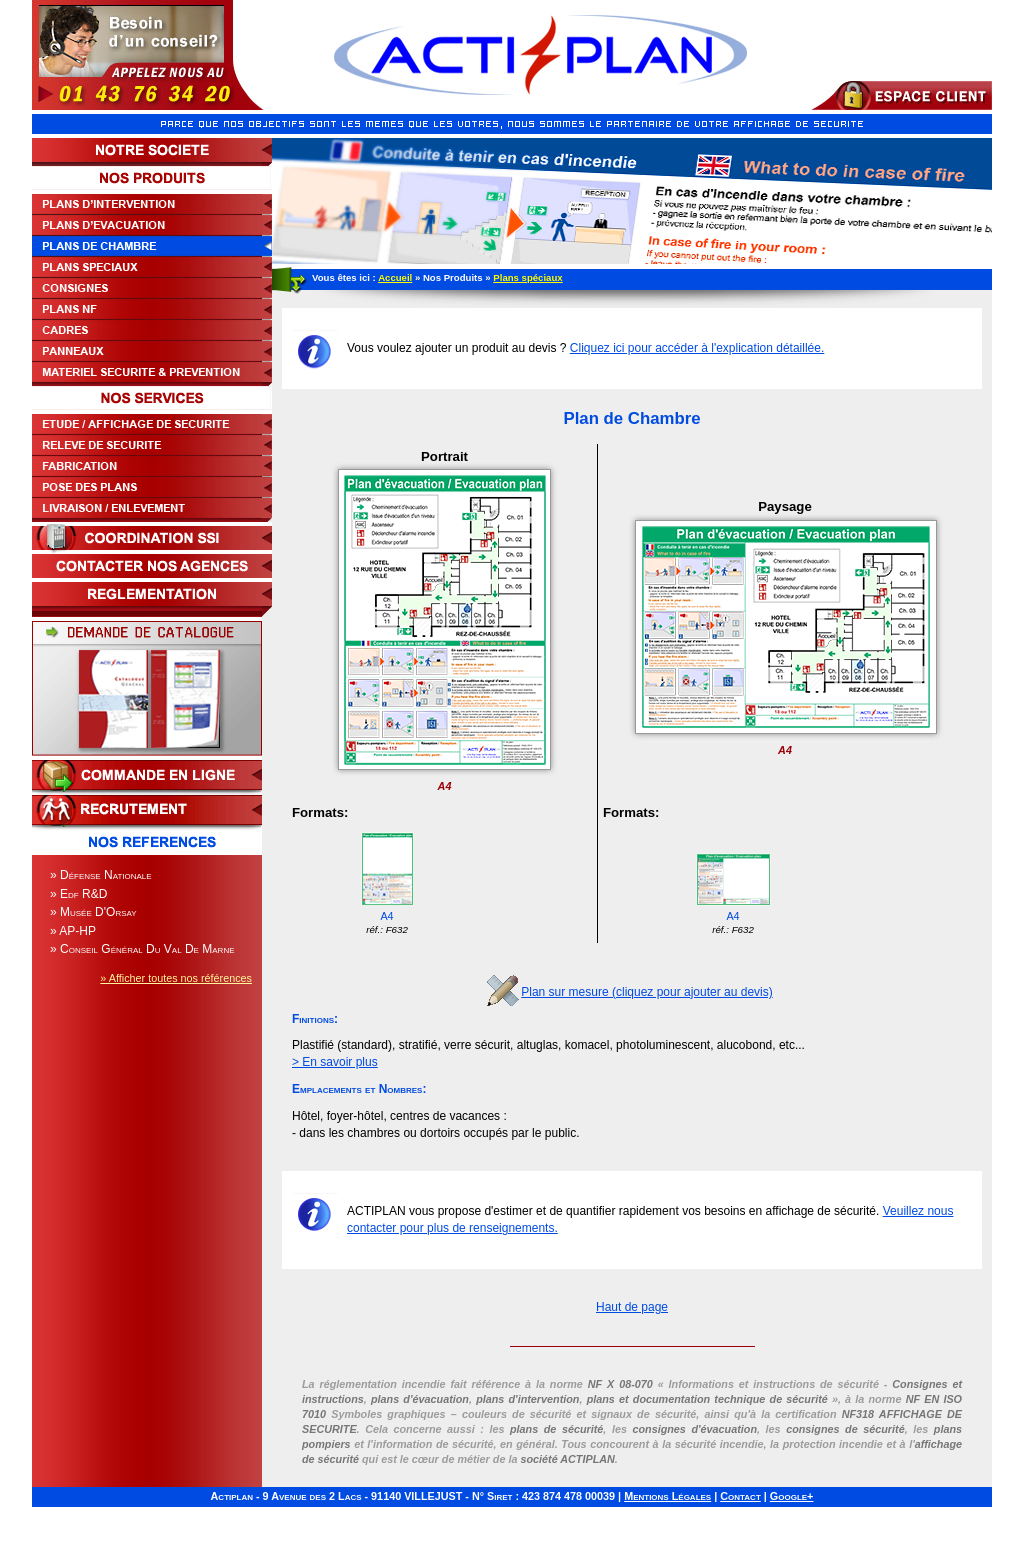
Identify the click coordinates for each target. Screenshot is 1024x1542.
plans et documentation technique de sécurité (707, 1399)
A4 (387, 883)
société (567, 1459)
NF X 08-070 (620, 1384)
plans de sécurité (556, 1429)
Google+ (792, 1496)
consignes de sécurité (845, 1429)
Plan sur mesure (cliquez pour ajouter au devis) (646, 992)
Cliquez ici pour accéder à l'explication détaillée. (697, 348)
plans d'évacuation (420, 1399)
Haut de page (632, 1307)
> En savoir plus (335, 1062)
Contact (740, 1496)
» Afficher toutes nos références (176, 978)
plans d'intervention (527, 1399)
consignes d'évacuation (694, 1429)
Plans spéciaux (527, 277)
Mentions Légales (667, 1496)
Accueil (395, 277)
